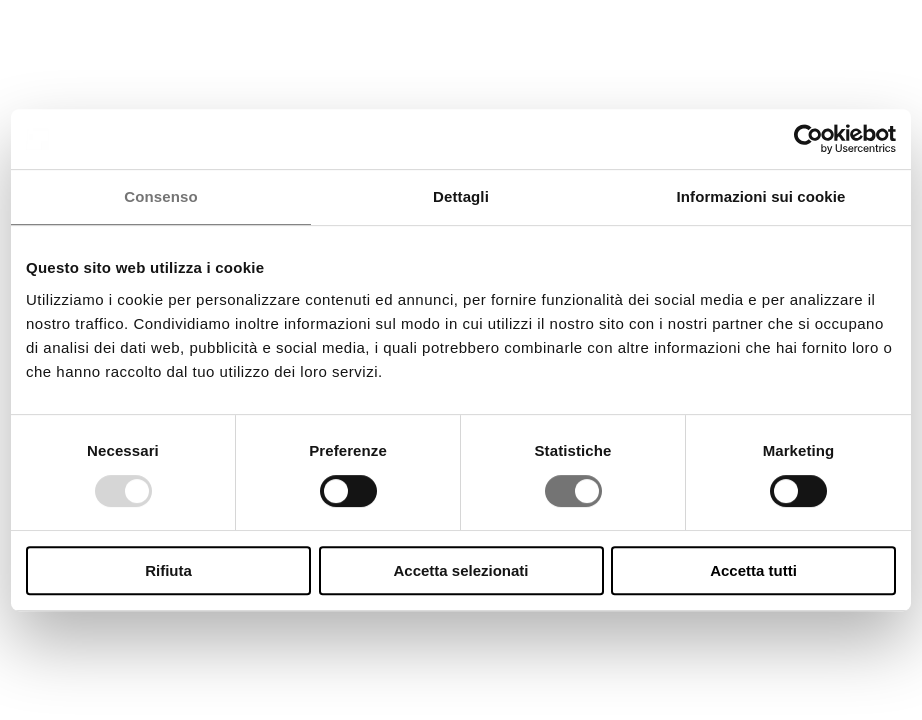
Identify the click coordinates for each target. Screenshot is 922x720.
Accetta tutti (753, 570)
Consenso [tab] (160, 196)
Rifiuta (168, 570)
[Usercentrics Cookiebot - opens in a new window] (808, 139)
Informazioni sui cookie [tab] (761, 196)
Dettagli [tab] (461, 196)
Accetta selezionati (460, 570)
